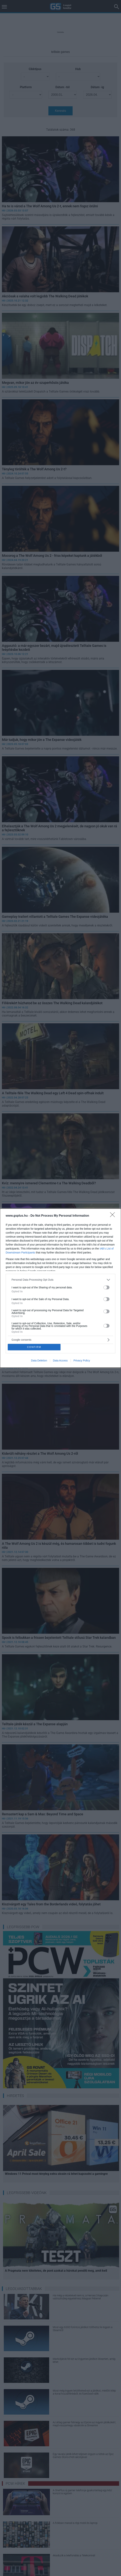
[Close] (113, 1215)
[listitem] (60, 1280)
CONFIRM (34, 1347)
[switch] (106, 1287)
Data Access (60, 1360)
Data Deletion (39, 1360)
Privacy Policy (82, 1360)
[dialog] (60, 1288)
